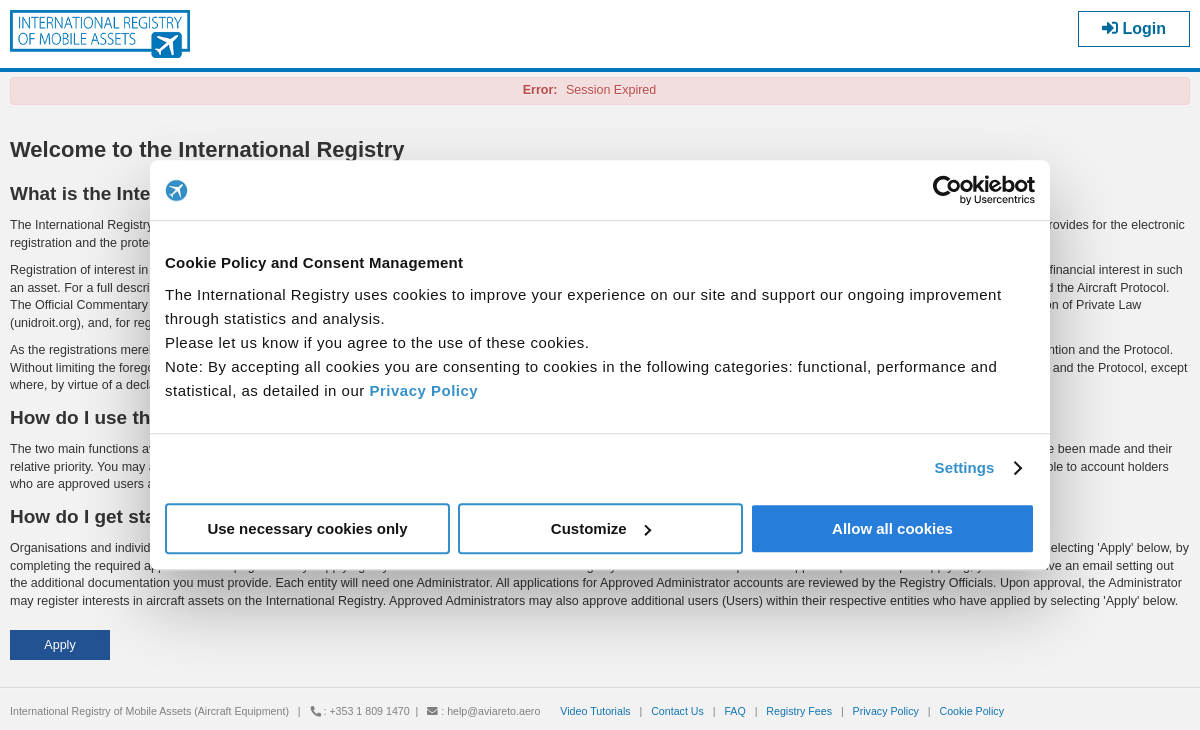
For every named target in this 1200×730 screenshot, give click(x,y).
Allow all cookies (892, 528)
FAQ (734, 711)
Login (1134, 28)
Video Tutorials (595, 711)
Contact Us (677, 711)
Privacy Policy (423, 390)
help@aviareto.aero (493, 711)
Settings (965, 467)
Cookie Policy (971, 711)
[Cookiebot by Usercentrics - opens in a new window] (947, 190)
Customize (601, 528)
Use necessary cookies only (307, 528)
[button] (60, 645)
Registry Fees (799, 711)
